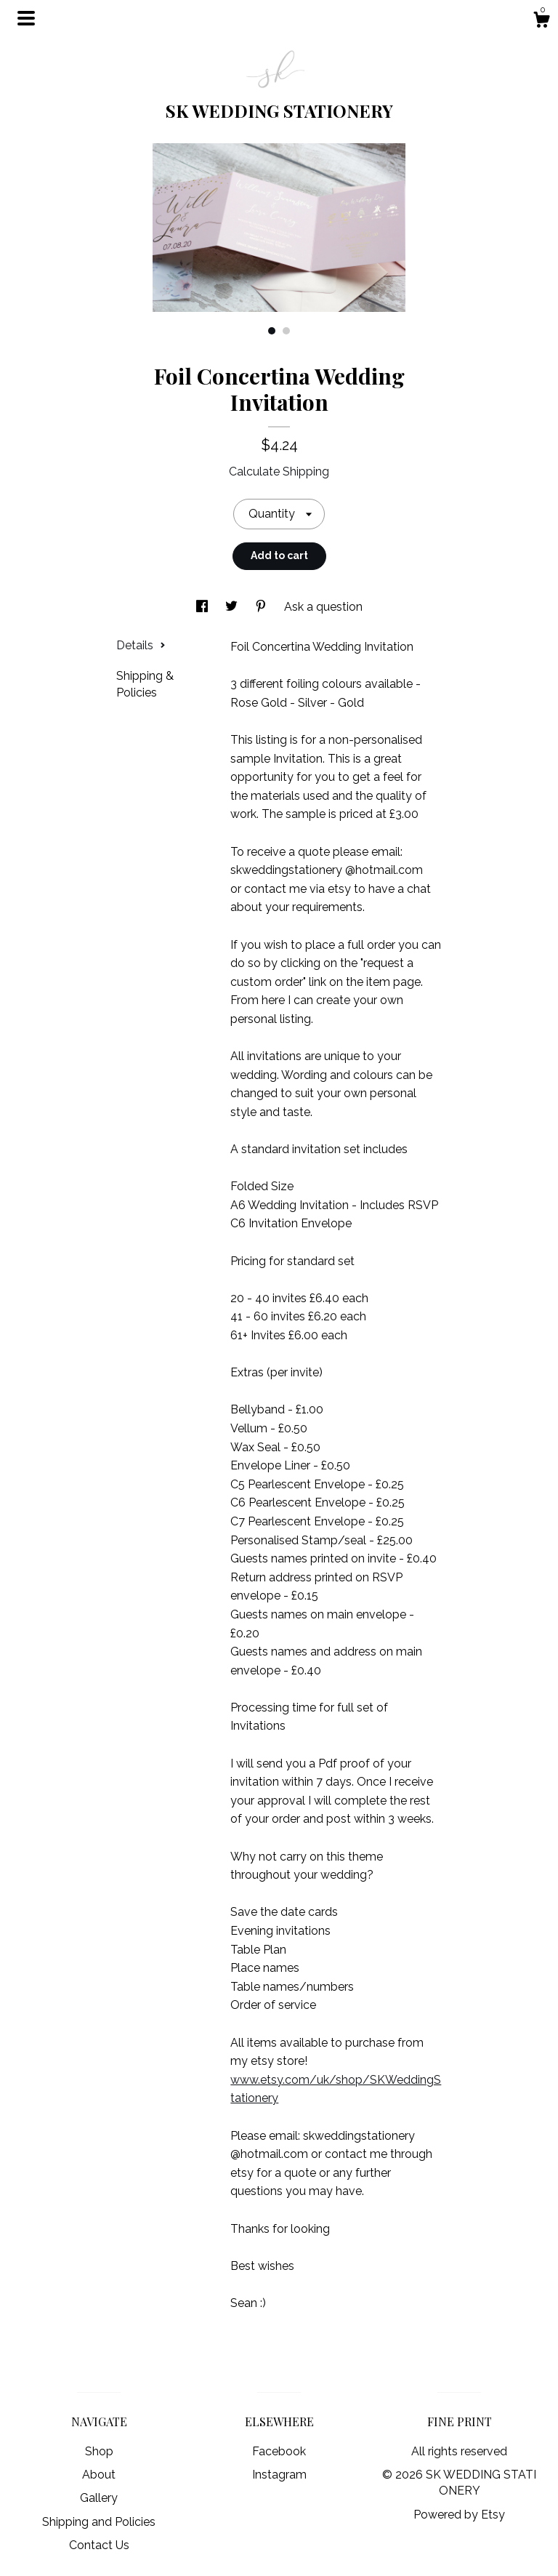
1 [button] (271, 330)
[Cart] (541, 22)
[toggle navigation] (26, 18)
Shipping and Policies (98, 2522)
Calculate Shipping (279, 471)
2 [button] (286, 330)
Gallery (99, 2498)
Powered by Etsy (459, 2514)
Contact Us (99, 2545)
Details (141, 645)
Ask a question (323, 607)
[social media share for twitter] (232, 607)
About (99, 2474)
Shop (99, 2451)
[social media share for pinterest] (262, 607)
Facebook (279, 2451)
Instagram (279, 2474)
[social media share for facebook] (203, 607)
